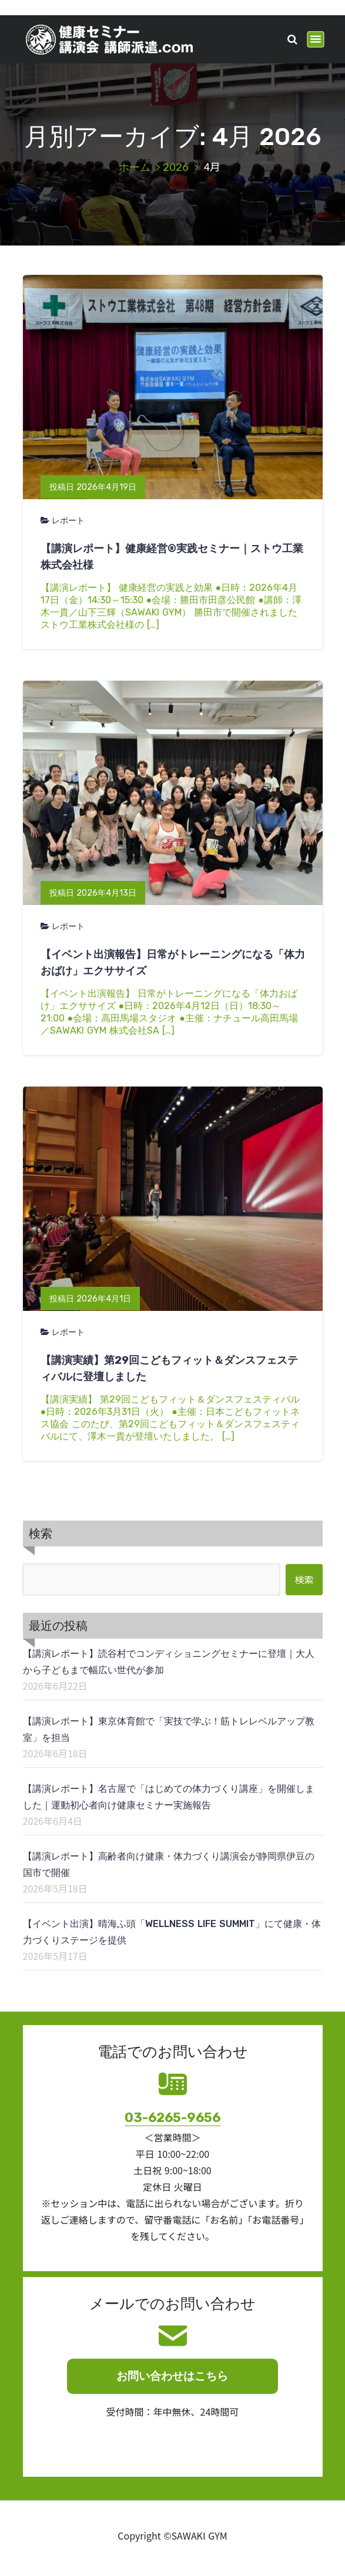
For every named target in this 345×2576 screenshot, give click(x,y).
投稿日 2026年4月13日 (92, 893)
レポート (68, 521)
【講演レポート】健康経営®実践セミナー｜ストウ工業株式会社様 (172, 556)
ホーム (134, 167)
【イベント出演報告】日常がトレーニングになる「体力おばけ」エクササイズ (173, 962)
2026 (176, 167)
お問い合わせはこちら (172, 2376)
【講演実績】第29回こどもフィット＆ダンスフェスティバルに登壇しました (169, 1368)
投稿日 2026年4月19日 (92, 487)
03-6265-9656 (172, 2118)
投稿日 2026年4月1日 (90, 1299)
